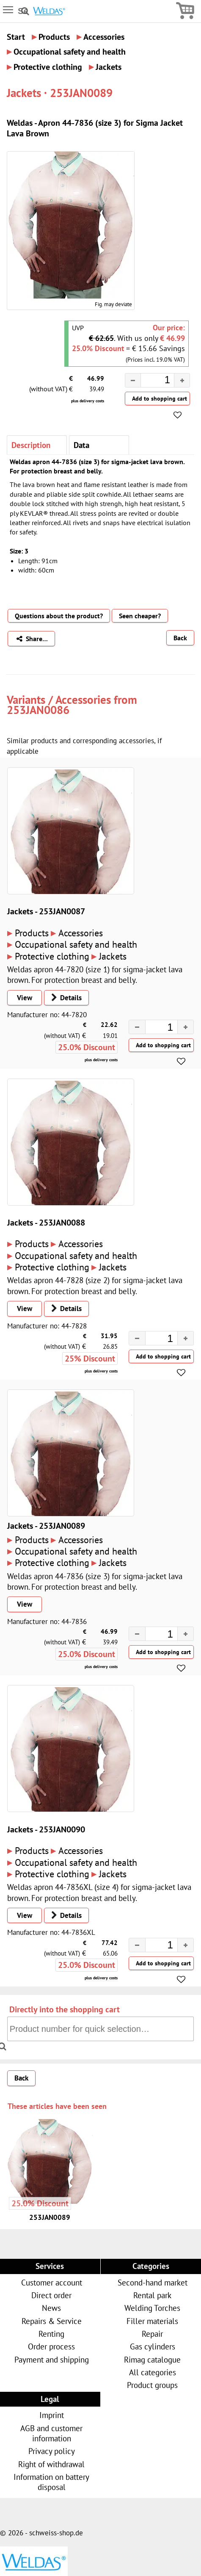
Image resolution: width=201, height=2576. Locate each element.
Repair (152, 2333)
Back (180, 638)
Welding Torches (152, 2307)
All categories (152, 2372)
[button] (182, 380)
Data (81, 445)
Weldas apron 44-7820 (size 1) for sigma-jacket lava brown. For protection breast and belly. (94, 974)
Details (64, 998)
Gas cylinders (152, 2346)
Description (30, 445)
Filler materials (152, 2321)
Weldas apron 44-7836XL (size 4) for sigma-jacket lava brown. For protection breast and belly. (99, 1892)
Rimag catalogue (152, 2359)
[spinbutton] (150, 381)
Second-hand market (152, 2282)
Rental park (152, 2295)
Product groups (152, 2385)
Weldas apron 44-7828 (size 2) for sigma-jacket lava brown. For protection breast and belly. (94, 1285)
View (24, 997)
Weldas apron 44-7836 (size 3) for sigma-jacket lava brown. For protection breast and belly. (94, 1581)
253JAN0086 (38, 710)
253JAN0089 (49, 2217)
